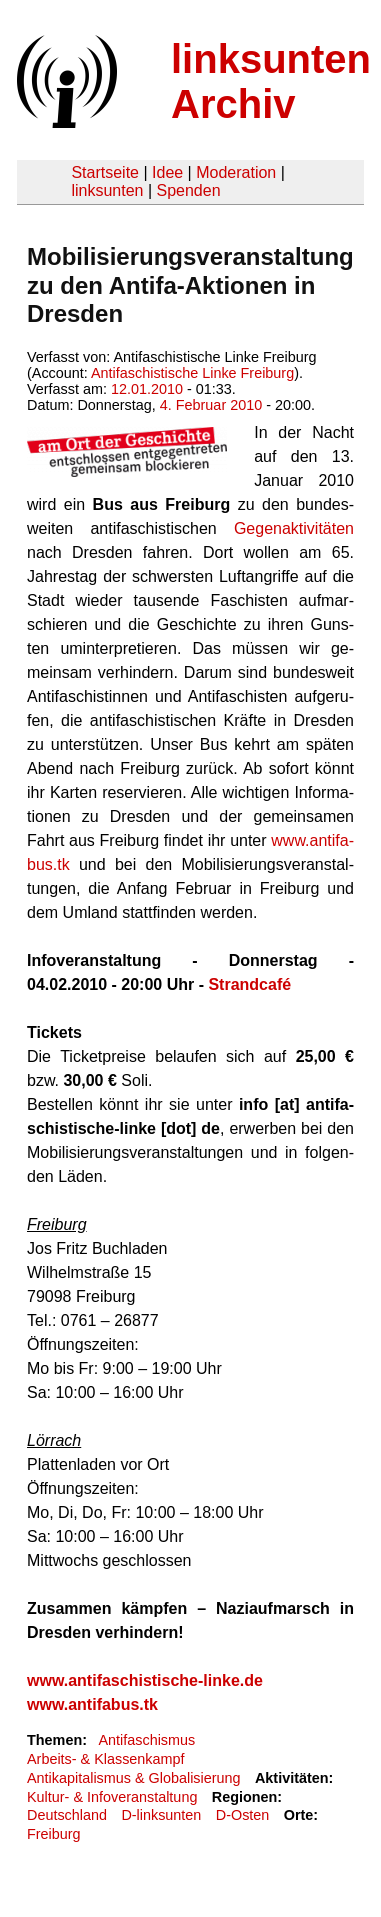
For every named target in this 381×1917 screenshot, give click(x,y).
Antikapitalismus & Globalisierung (134, 1778)
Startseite (105, 172)
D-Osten (243, 1815)
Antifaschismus (146, 1740)
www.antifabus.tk (92, 1704)
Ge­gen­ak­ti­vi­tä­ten (294, 528)
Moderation (236, 172)
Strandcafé (249, 984)
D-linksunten (161, 1815)
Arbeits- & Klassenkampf (106, 1759)
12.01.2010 (147, 389)
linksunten (107, 190)
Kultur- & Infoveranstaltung (112, 1797)
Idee (167, 172)
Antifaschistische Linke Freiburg (192, 373)
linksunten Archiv (271, 81)
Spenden (188, 190)
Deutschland (67, 1815)
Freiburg (54, 1834)
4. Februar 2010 (211, 405)
